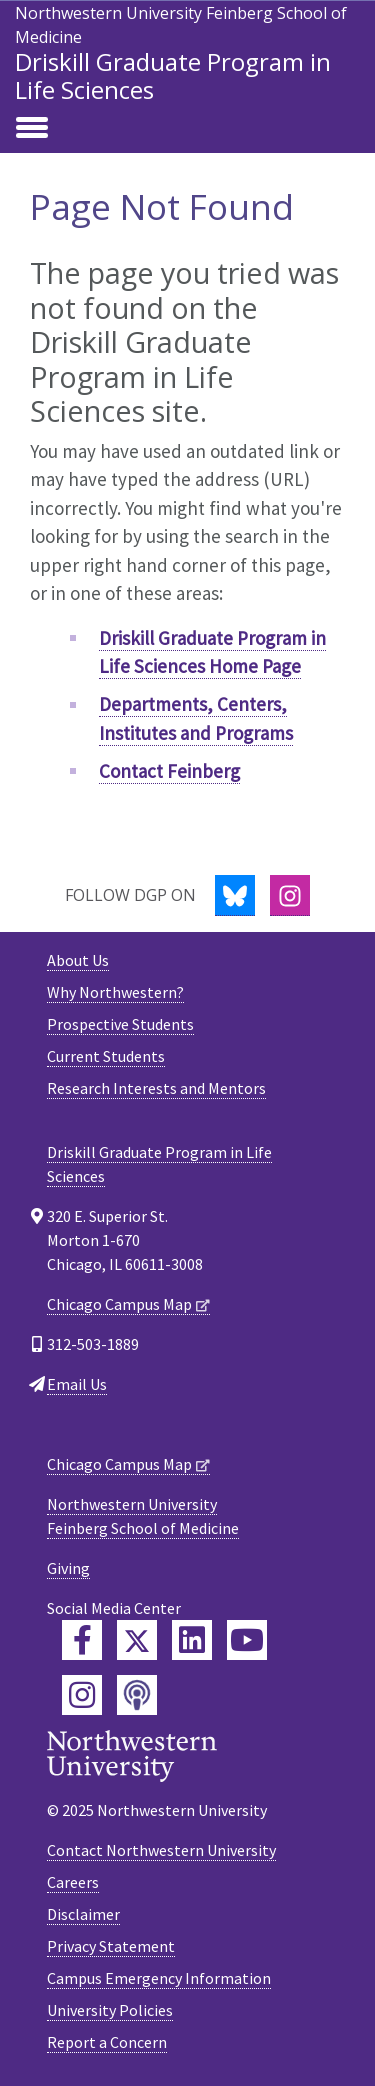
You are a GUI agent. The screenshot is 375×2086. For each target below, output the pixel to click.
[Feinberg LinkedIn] (192, 1640)
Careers (73, 1882)
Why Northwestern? (115, 992)
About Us (78, 960)
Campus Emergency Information (159, 1978)
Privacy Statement (111, 1946)
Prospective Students (120, 1024)
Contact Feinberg (169, 771)
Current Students (106, 1056)
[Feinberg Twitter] (137, 1640)
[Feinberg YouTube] (247, 1640)
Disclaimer (83, 1914)
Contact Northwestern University (161, 1850)
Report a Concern (107, 2042)
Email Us (77, 1384)
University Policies (110, 2010)
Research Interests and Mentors (156, 1088)
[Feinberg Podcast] (137, 1695)
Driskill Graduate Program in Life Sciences (173, 75)
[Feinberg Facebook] (82, 1640)
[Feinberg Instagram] (82, 1695)
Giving (68, 1568)
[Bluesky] (235, 895)
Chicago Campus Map (119, 1304)
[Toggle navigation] (32, 129)
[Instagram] (290, 895)
